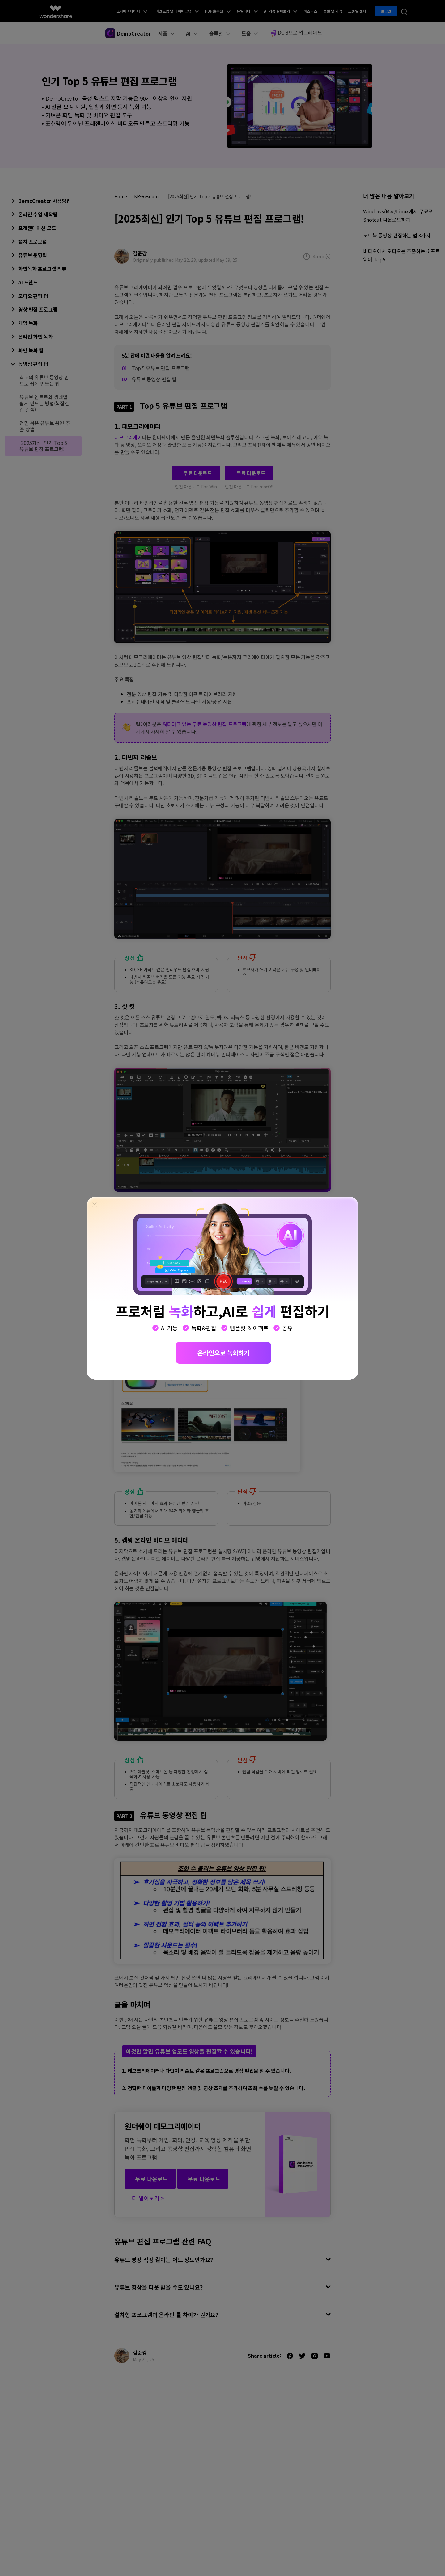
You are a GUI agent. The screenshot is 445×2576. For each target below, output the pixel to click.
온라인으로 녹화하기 (223, 1352)
